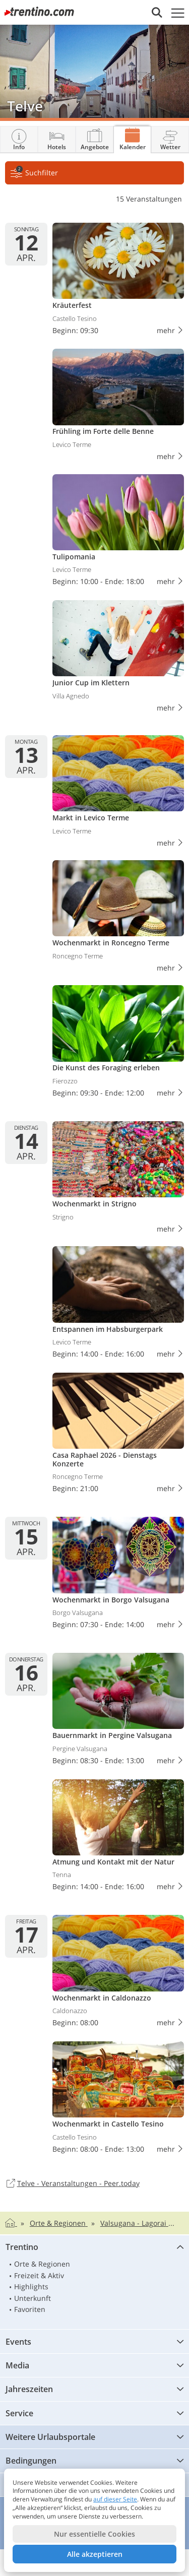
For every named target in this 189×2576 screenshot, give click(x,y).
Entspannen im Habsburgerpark (118, 1304)
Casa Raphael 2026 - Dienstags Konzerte (118, 1435)
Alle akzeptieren (94, 2554)
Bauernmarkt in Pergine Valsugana (118, 1711)
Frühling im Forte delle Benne (118, 406)
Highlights (31, 2286)
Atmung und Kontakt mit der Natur (118, 1837)
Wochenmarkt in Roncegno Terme (118, 918)
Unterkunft (32, 2298)
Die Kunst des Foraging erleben (118, 1043)
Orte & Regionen (42, 2264)
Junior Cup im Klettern (118, 658)
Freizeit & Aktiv (39, 2275)
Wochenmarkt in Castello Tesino (118, 2099)
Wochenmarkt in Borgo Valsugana (118, 1575)
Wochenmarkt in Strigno (118, 1179)
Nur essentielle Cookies (94, 2534)
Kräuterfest (118, 281)
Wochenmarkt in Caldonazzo (118, 1973)
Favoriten (29, 2309)
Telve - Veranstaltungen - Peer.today (72, 2184)
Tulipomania (118, 532)
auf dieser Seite (115, 2499)
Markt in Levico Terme (118, 793)
